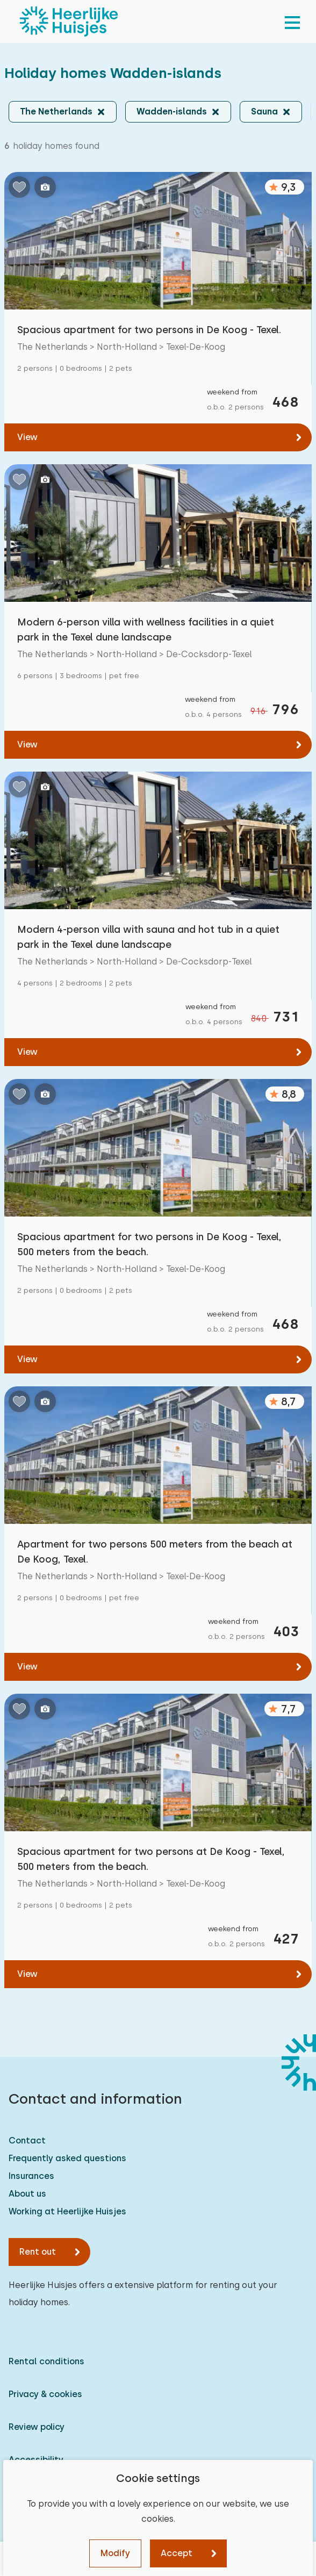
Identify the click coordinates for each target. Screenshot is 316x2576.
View (27, 437)
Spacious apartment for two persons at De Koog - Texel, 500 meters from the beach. (151, 1859)
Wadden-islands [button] (172, 111)
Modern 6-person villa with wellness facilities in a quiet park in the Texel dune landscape (145, 629)
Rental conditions (46, 2361)
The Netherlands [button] (56, 111)
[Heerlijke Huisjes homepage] (69, 21)
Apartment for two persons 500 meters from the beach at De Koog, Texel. (154, 1551)
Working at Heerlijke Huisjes (67, 2211)
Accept (176, 2553)
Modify (115, 2553)
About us (27, 2194)
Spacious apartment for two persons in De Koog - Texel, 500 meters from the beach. (149, 1244)
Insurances (31, 2176)
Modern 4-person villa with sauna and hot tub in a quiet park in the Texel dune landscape (148, 937)
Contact (27, 2140)
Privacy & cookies (45, 2394)
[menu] (292, 21)
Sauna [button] (264, 111)
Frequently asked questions (67, 2158)
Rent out (37, 2252)
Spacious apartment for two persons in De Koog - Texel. (149, 329)
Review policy (36, 2427)
